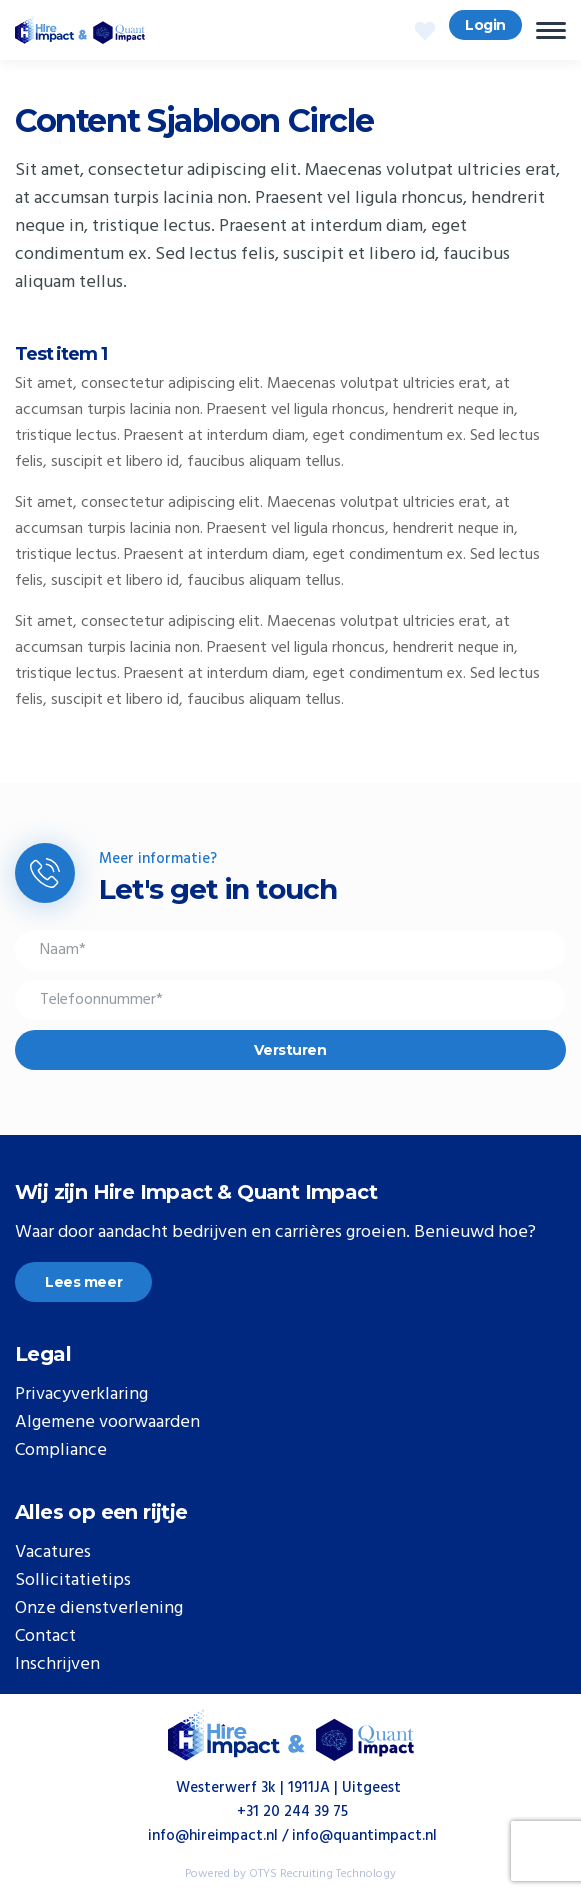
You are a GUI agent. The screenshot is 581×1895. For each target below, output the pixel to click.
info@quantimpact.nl (364, 1836)
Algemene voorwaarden (107, 1423)
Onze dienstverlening (99, 1609)
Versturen (290, 1050)
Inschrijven (57, 1665)
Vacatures (53, 1553)
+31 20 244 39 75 (292, 1812)
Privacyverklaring (81, 1395)
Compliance (61, 1451)
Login (485, 25)
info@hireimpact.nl (213, 1836)
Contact (45, 1637)
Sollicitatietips (73, 1581)
